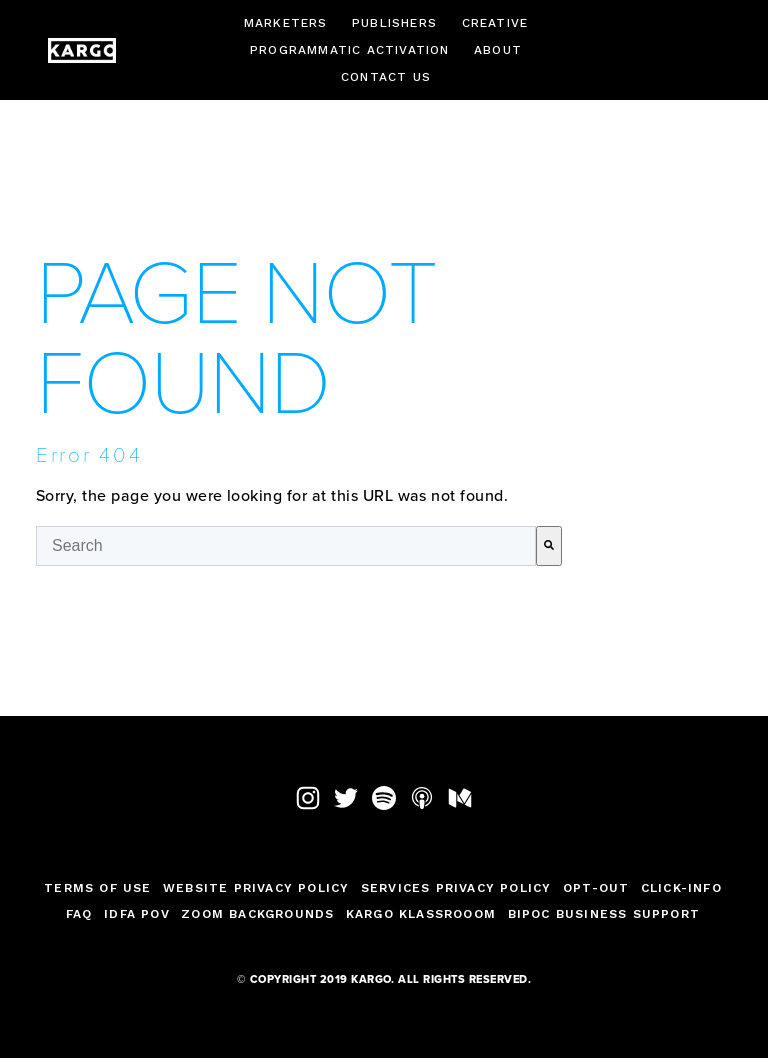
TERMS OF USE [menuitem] (97, 888)
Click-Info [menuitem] (681, 888)
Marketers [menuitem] (286, 23)
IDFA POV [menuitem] (137, 914)
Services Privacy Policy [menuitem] (456, 888)
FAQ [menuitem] (79, 914)
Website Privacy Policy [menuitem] (256, 888)
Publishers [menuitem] (394, 23)
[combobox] (286, 546)
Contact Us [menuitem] (386, 77)
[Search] (549, 546)
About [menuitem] (498, 50)
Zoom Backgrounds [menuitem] (257, 914)
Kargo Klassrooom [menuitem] (421, 914)
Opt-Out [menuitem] (596, 888)
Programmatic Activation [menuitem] (350, 50)
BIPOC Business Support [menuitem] (604, 914)
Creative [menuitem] (495, 23)
